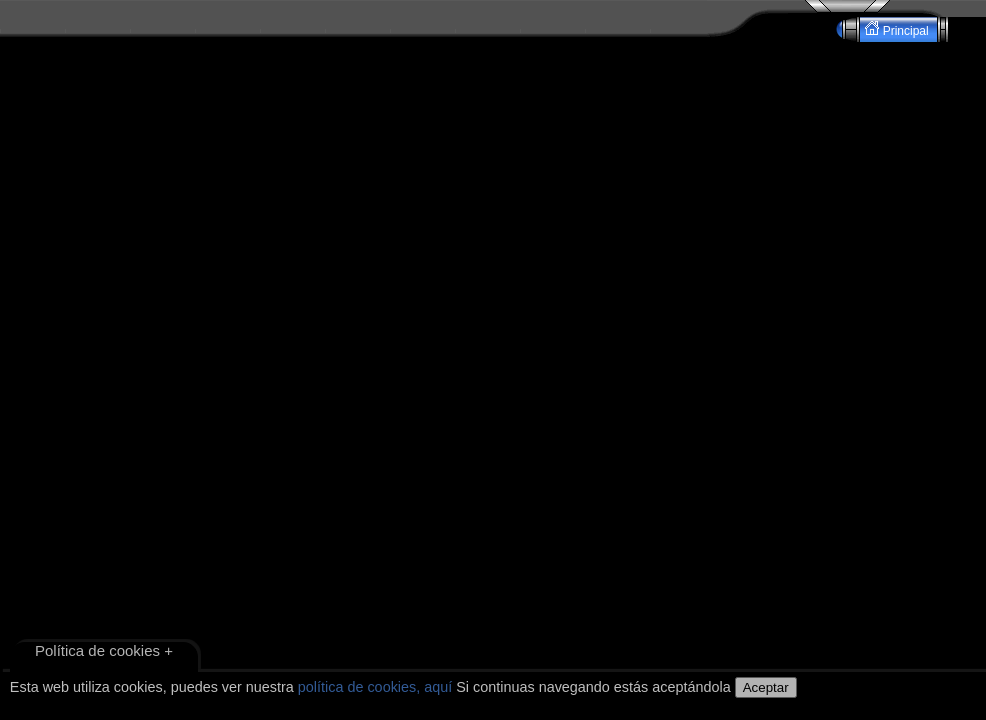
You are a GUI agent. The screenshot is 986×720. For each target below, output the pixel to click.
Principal (898, 29)
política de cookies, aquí (375, 687)
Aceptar (766, 687)
